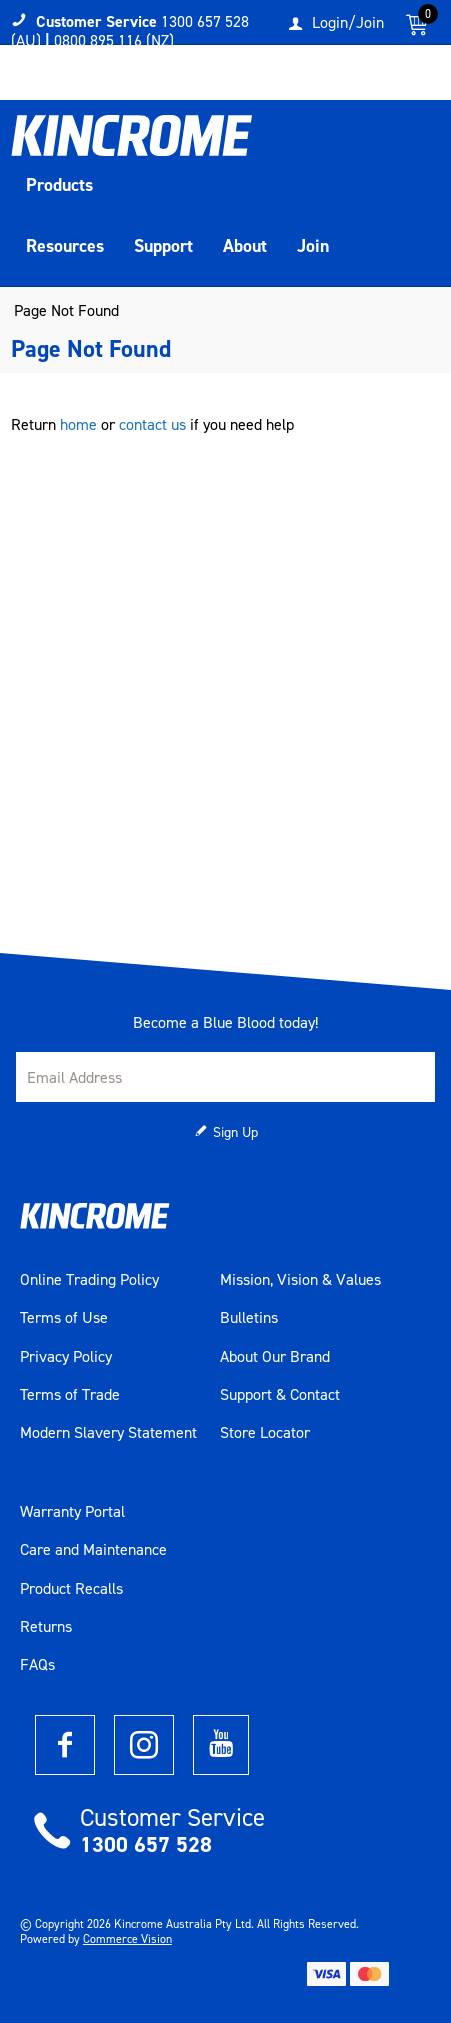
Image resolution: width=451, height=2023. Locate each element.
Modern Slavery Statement (108, 1433)
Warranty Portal (72, 1512)
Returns (46, 1627)
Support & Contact (280, 1395)
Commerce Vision (127, 1939)
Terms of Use (64, 1318)
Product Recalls (71, 1589)
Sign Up (235, 1132)
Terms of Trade (70, 1395)
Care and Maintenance (93, 1550)
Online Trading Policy (89, 1280)
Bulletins (249, 1318)
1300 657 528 (146, 1844)
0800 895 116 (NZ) (114, 40)
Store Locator (265, 1433)
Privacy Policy (66, 1357)
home (78, 424)
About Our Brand (275, 1357)
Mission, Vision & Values (300, 1280)
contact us (152, 424)
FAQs (37, 1665)
